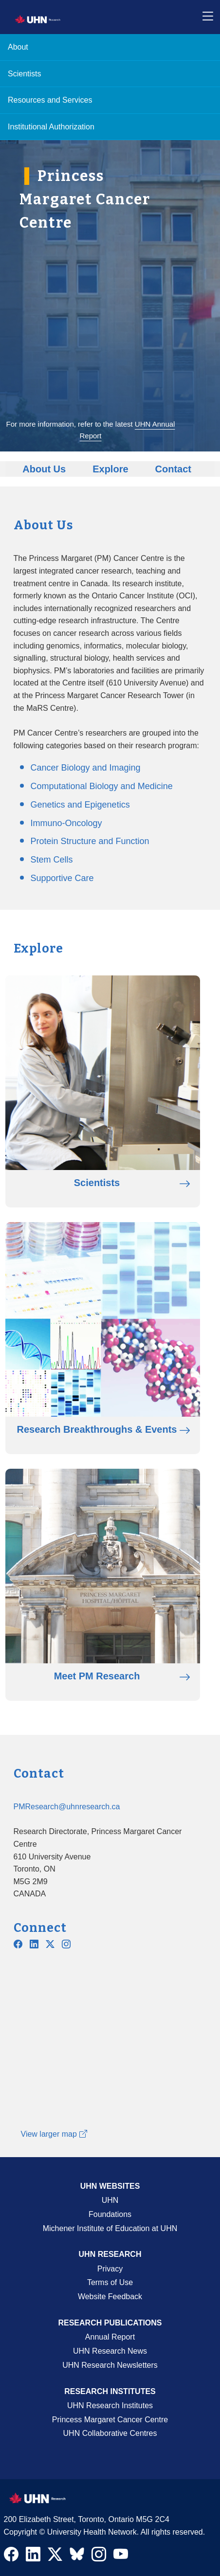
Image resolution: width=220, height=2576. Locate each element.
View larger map (54, 2134)
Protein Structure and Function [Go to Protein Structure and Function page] (90, 841)
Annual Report (110, 2337)
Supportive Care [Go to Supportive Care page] (62, 878)
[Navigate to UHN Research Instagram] (99, 2556)
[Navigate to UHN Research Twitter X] (55, 2556)
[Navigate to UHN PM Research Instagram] (66, 1944)
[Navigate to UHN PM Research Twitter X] (50, 1944)
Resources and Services (50, 100)
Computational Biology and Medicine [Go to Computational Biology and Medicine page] (102, 786)
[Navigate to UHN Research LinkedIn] (33, 2556)
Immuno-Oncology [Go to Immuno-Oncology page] (66, 823)
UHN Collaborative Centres (110, 2433)
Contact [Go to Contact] (173, 469)
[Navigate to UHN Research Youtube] (120, 2556)
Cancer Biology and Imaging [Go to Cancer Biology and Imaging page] (86, 768)
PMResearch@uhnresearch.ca (67, 1806)
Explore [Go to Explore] (110, 469)
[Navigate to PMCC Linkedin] (34, 1944)
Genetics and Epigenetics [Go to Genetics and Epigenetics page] (80, 805)
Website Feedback (110, 2296)
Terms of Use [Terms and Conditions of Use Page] (110, 2282)
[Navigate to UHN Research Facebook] (11, 2556)
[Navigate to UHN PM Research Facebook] (18, 1944)
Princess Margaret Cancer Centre (110, 2419)
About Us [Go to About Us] (44, 469)
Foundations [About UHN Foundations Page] (110, 2214)
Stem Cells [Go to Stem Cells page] (52, 860)
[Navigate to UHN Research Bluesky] (77, 2554)
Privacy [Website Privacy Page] (110, 2269)
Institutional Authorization (51, 127)
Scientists (24, 74)
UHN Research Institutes (110, 2405)
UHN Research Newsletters (110, 2365)
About (18, 47)
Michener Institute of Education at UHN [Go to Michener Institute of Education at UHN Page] (110, 2228)
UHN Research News (110, 2351)
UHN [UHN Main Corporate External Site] (110, 2200)
